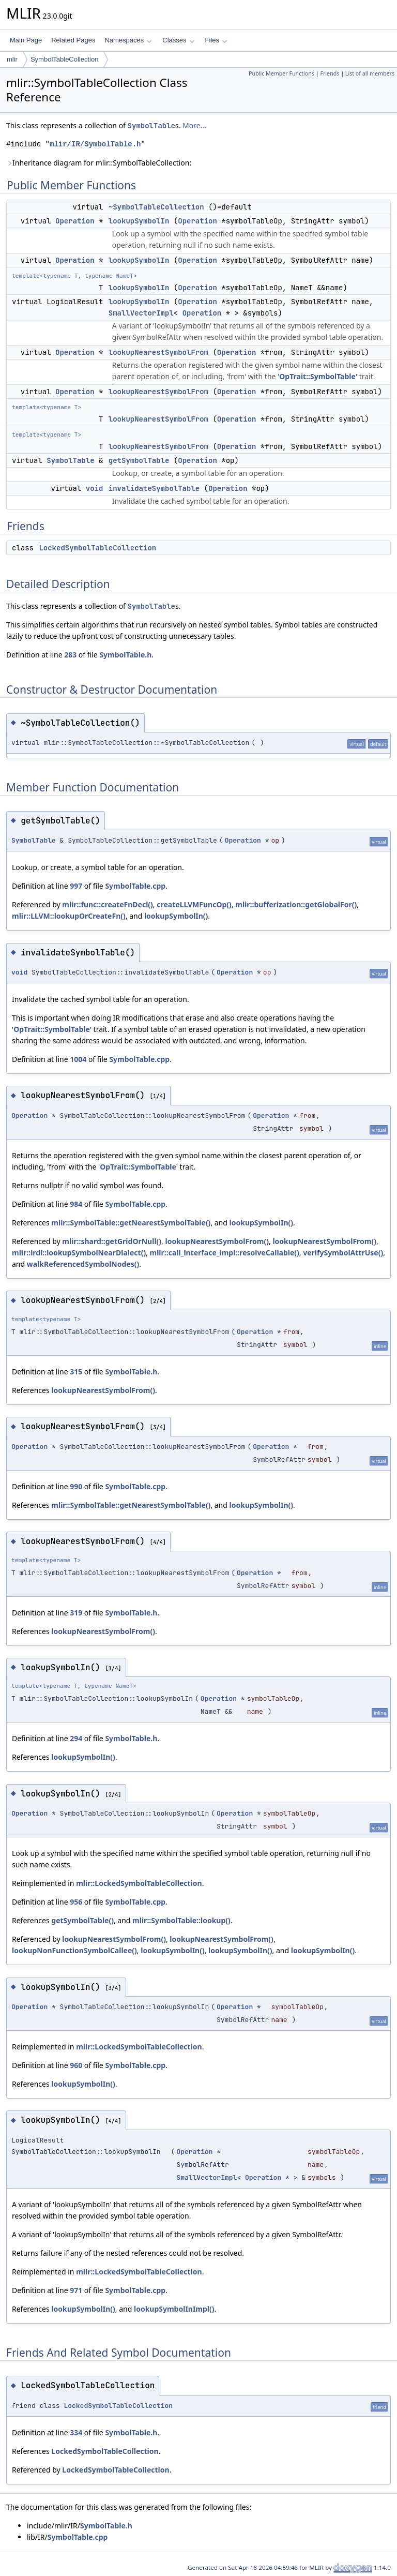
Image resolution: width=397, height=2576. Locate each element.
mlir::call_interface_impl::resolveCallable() (224, 1252)
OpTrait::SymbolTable (317, 376)
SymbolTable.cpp (135, 886)
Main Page (26, 40)
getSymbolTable (139, 460)
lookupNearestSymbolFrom (158, 352)
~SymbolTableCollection (156, 207)
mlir (12, 59)
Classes (178, 40)
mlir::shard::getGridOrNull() (111, 1241)
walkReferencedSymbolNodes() (83, 1264)
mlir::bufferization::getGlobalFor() (296, 904)
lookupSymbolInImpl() (174, 2309)
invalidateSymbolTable (154, 488)
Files (216, 40)
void (94, 488)
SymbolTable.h (125, 655)
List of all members (369, 73)
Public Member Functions (281, 73)
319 (76, 1613)
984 (76, 1204)
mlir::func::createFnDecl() (107, 904)
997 (76, 886)
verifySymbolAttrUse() (343, 1252)
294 (76, 1738)
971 (76, 2290)
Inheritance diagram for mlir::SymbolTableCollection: (98, 163)
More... (194, 125)
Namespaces (127, 40)
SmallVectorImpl (141, 313)
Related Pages (73, 40)
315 (76, 1371)
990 (76, 1486)
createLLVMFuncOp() (194, 904)
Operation (75, 221)
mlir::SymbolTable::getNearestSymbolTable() (130, 1222)
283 (70, 655)
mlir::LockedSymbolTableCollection (139, 1883)
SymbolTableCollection (64, 59)
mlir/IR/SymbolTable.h (95, 144)
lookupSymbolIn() (176, 916)
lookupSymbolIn (139, 221)
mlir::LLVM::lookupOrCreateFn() (69, 916)
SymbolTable (151, 125)
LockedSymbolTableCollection (97, 547)
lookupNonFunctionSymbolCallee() (74, 1950)
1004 (78, 1059)
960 (76, 2065)
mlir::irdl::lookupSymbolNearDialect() (79, 1252)
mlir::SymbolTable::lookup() (181, 1920)
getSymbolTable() (82, 1920)
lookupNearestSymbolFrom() (217, 1241)
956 (76, 1902)
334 (76, 2432)
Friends (329, 73)
